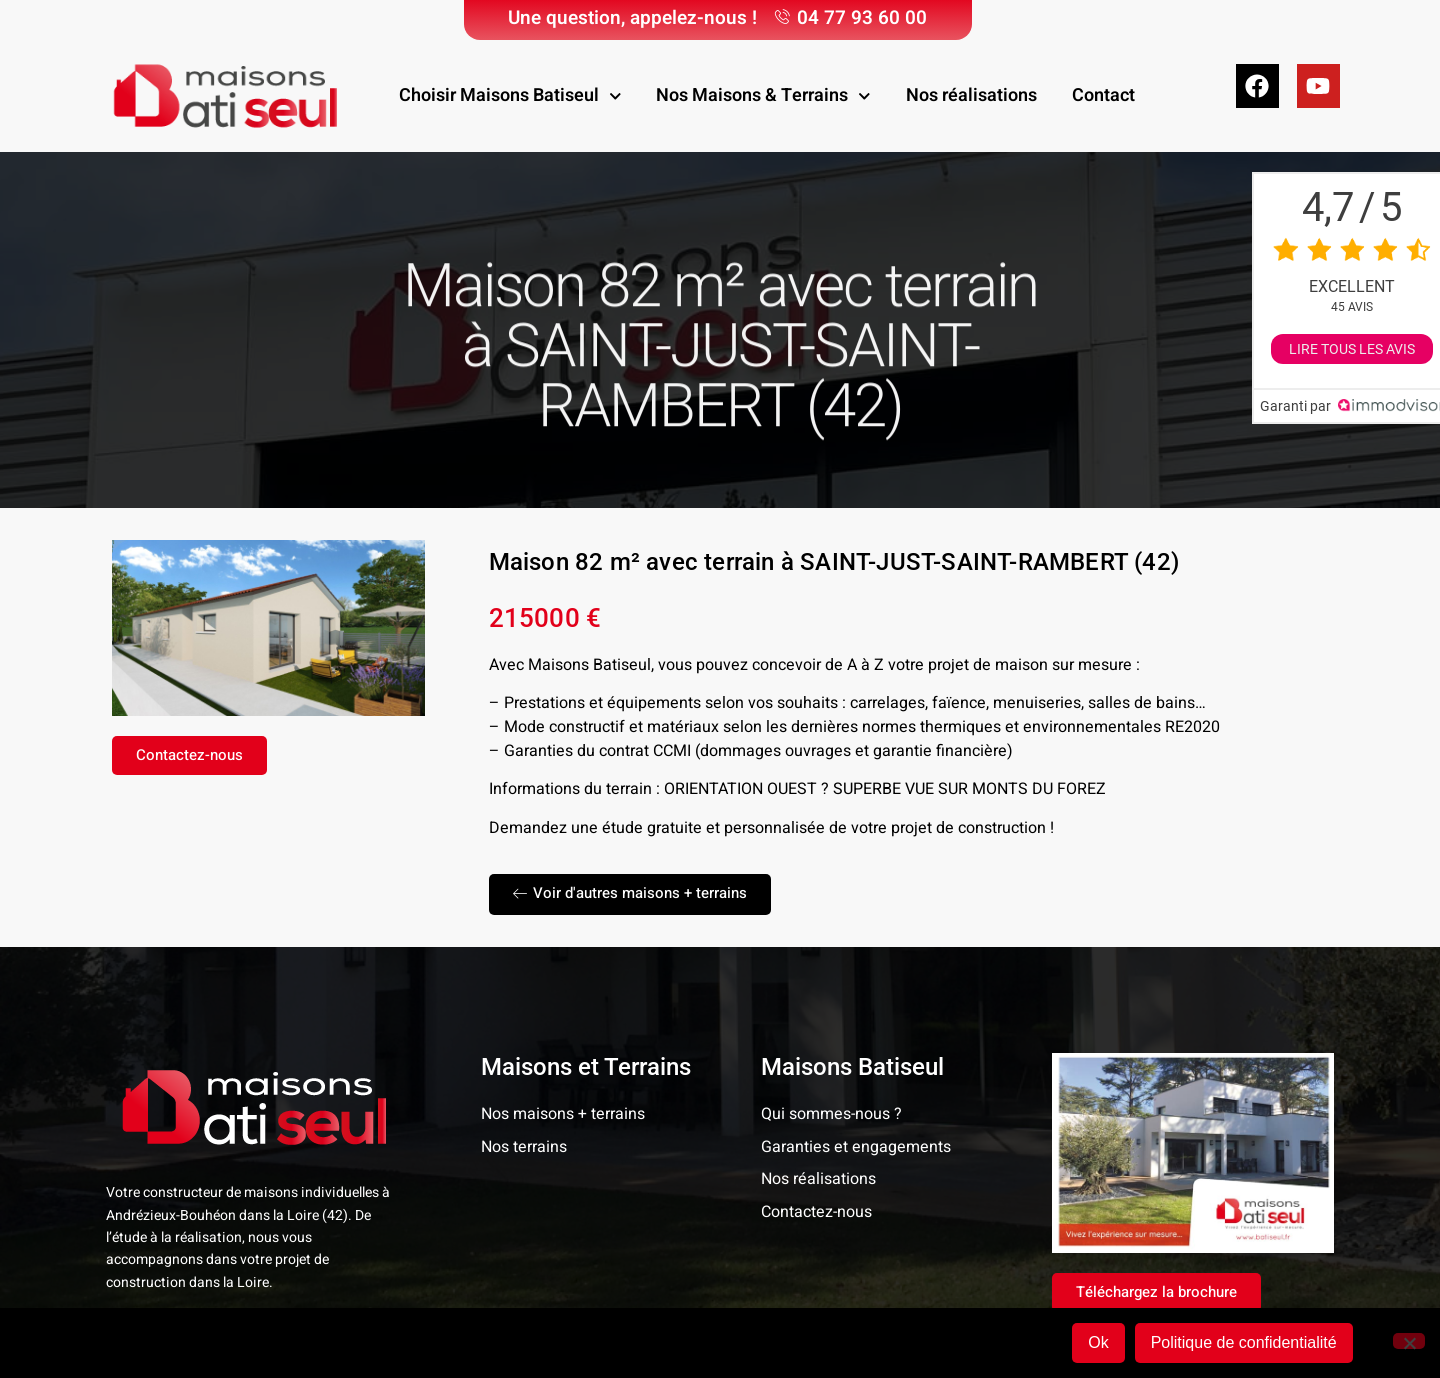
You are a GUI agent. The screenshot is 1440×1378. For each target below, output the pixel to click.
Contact (1103, 95)
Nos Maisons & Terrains (763, 96)
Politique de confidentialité (1244, 1342)
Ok (1098, 1342)
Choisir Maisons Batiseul (510, 96)
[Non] (1409, 1341)
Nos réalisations (971, 95)
